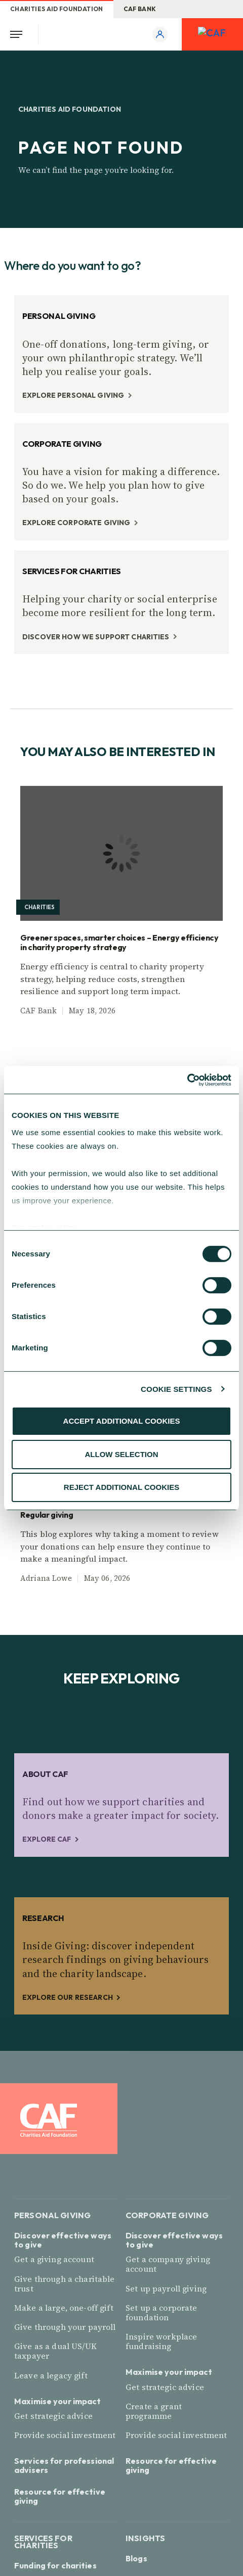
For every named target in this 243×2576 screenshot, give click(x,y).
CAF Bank (140, 9)
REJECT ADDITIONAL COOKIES (121, 1487)
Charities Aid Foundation (56, 9)
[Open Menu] (19, 34)
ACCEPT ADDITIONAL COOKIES (121, 1421)
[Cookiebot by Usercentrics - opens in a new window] (187, 1080)
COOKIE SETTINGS (176, 1389)
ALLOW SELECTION (121, 1454)
